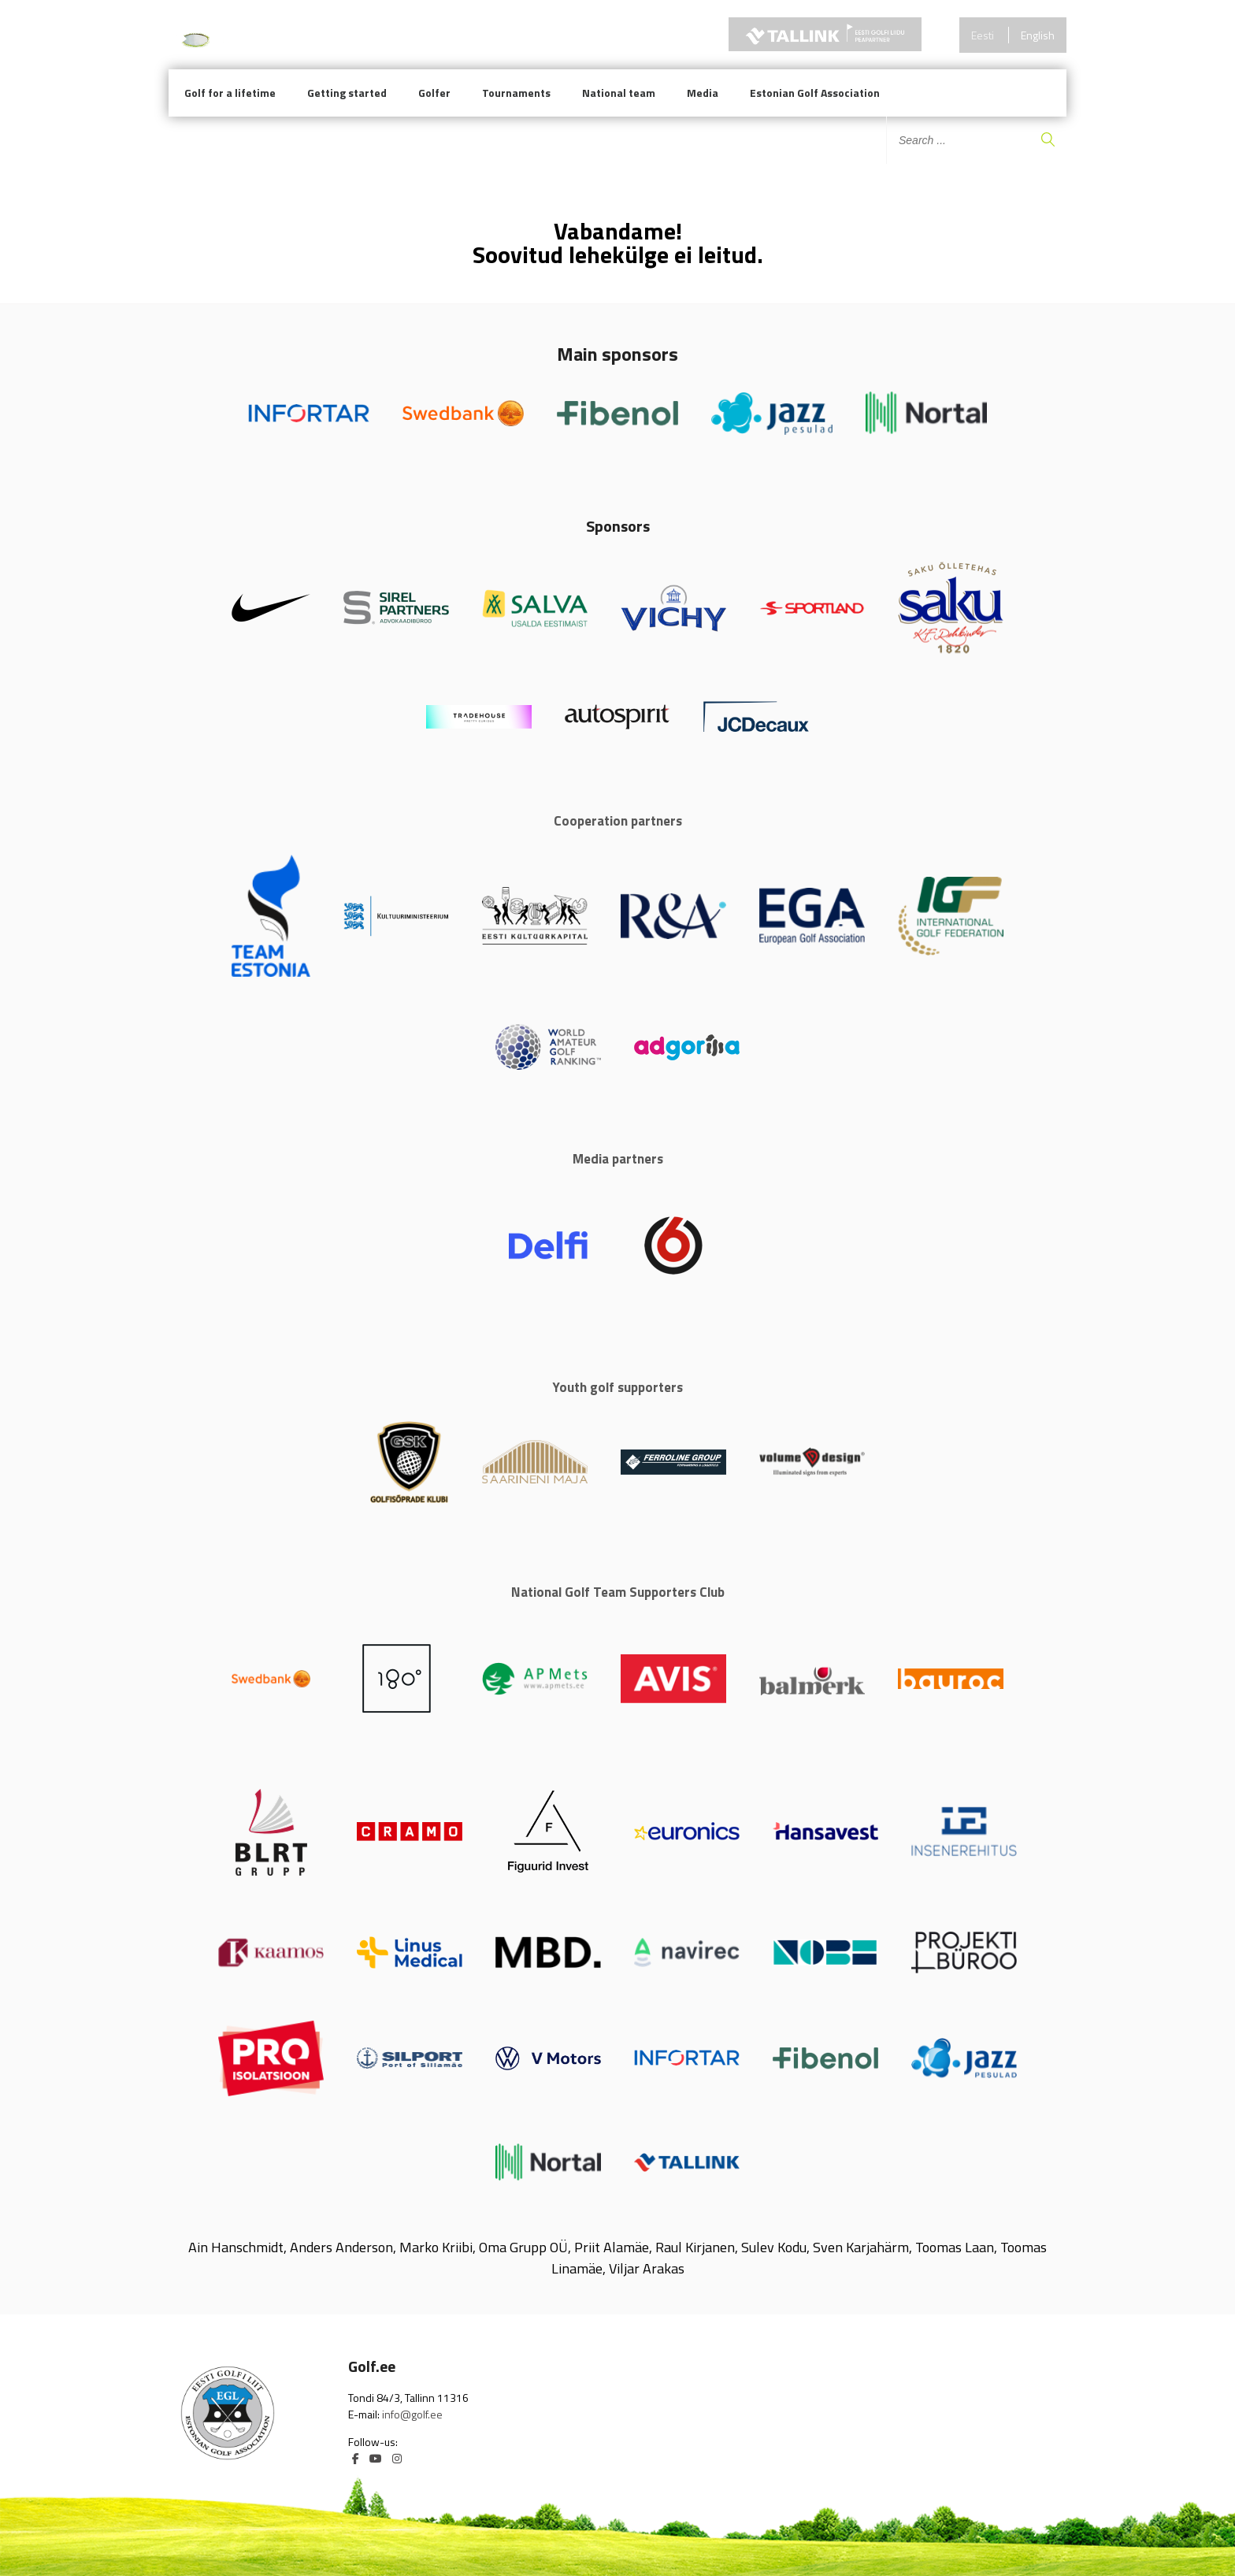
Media (702, 92)
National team (618, 92)
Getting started (347, 92)
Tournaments (516, 92)
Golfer (434, 92)
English (1038, 35)
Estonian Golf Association (815, 92)
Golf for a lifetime (230, 92)
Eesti (982, 35)
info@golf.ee (412, 2414)
